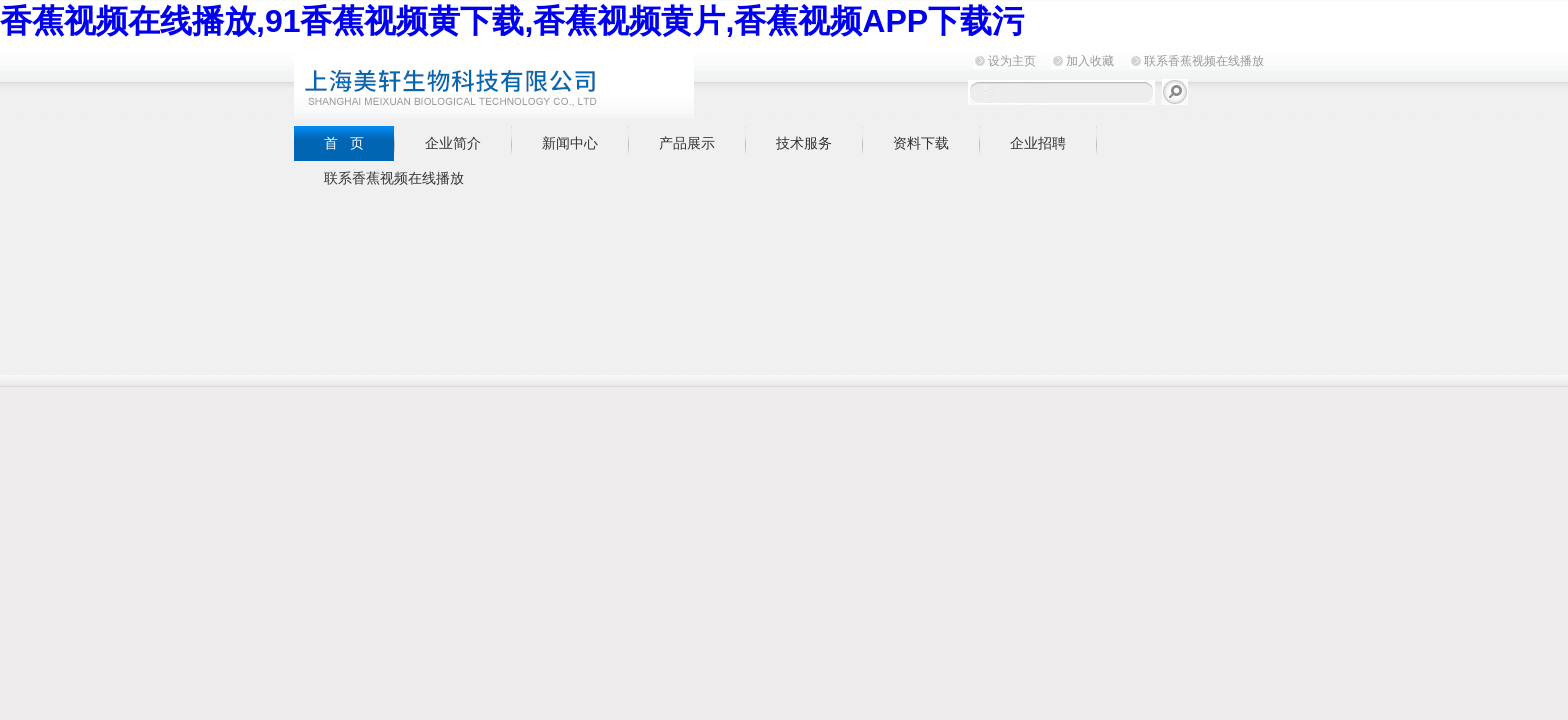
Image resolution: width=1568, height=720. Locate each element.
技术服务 (804, 143)
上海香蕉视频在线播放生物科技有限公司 (544, 81)
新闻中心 (570, 143)
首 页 (344, 143)
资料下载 (921, 143)
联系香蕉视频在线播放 (1204, 61)
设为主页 (1012, 61)
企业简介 (453, 143)
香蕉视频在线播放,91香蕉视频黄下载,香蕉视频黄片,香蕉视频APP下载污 (512, 21)
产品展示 (687, 143)
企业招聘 (1038, 143)
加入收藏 (1090, 61)
